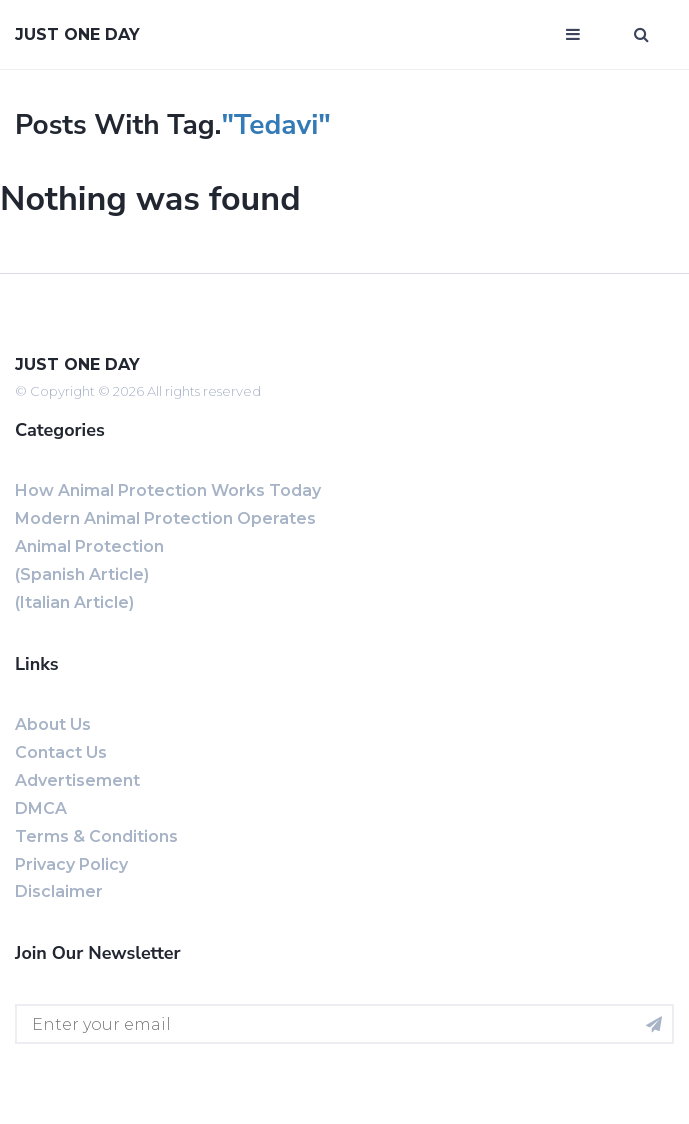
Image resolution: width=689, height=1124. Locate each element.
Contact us (61, 752)
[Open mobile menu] (573, 35)
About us (53, 724)
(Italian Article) (74, 602)
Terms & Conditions (96, 836)
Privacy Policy (71, 864)
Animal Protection (89, 546)
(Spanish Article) (82, 574)
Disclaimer (59, 891)
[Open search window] (641, 35)
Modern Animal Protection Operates (165, 518)
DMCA (41, 808)
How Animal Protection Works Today (168, 490)
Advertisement (77, 780)
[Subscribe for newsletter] (654, 1024)
